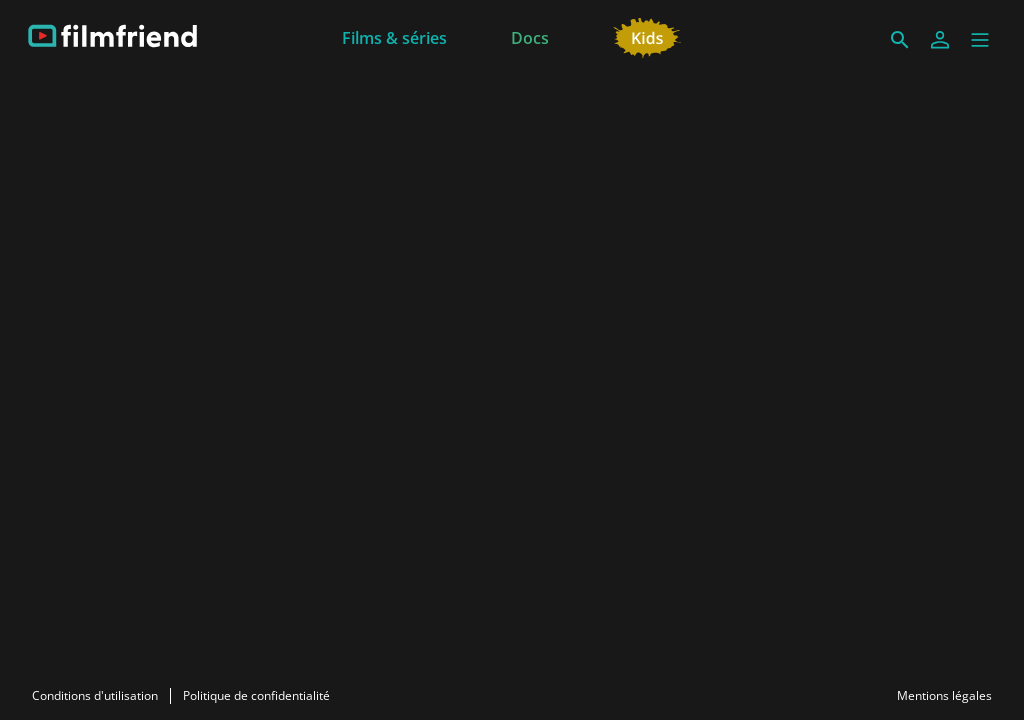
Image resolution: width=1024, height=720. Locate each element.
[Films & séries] (394, 36)
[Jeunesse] (647, 36)
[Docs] (530, 36)
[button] (980, 40)
